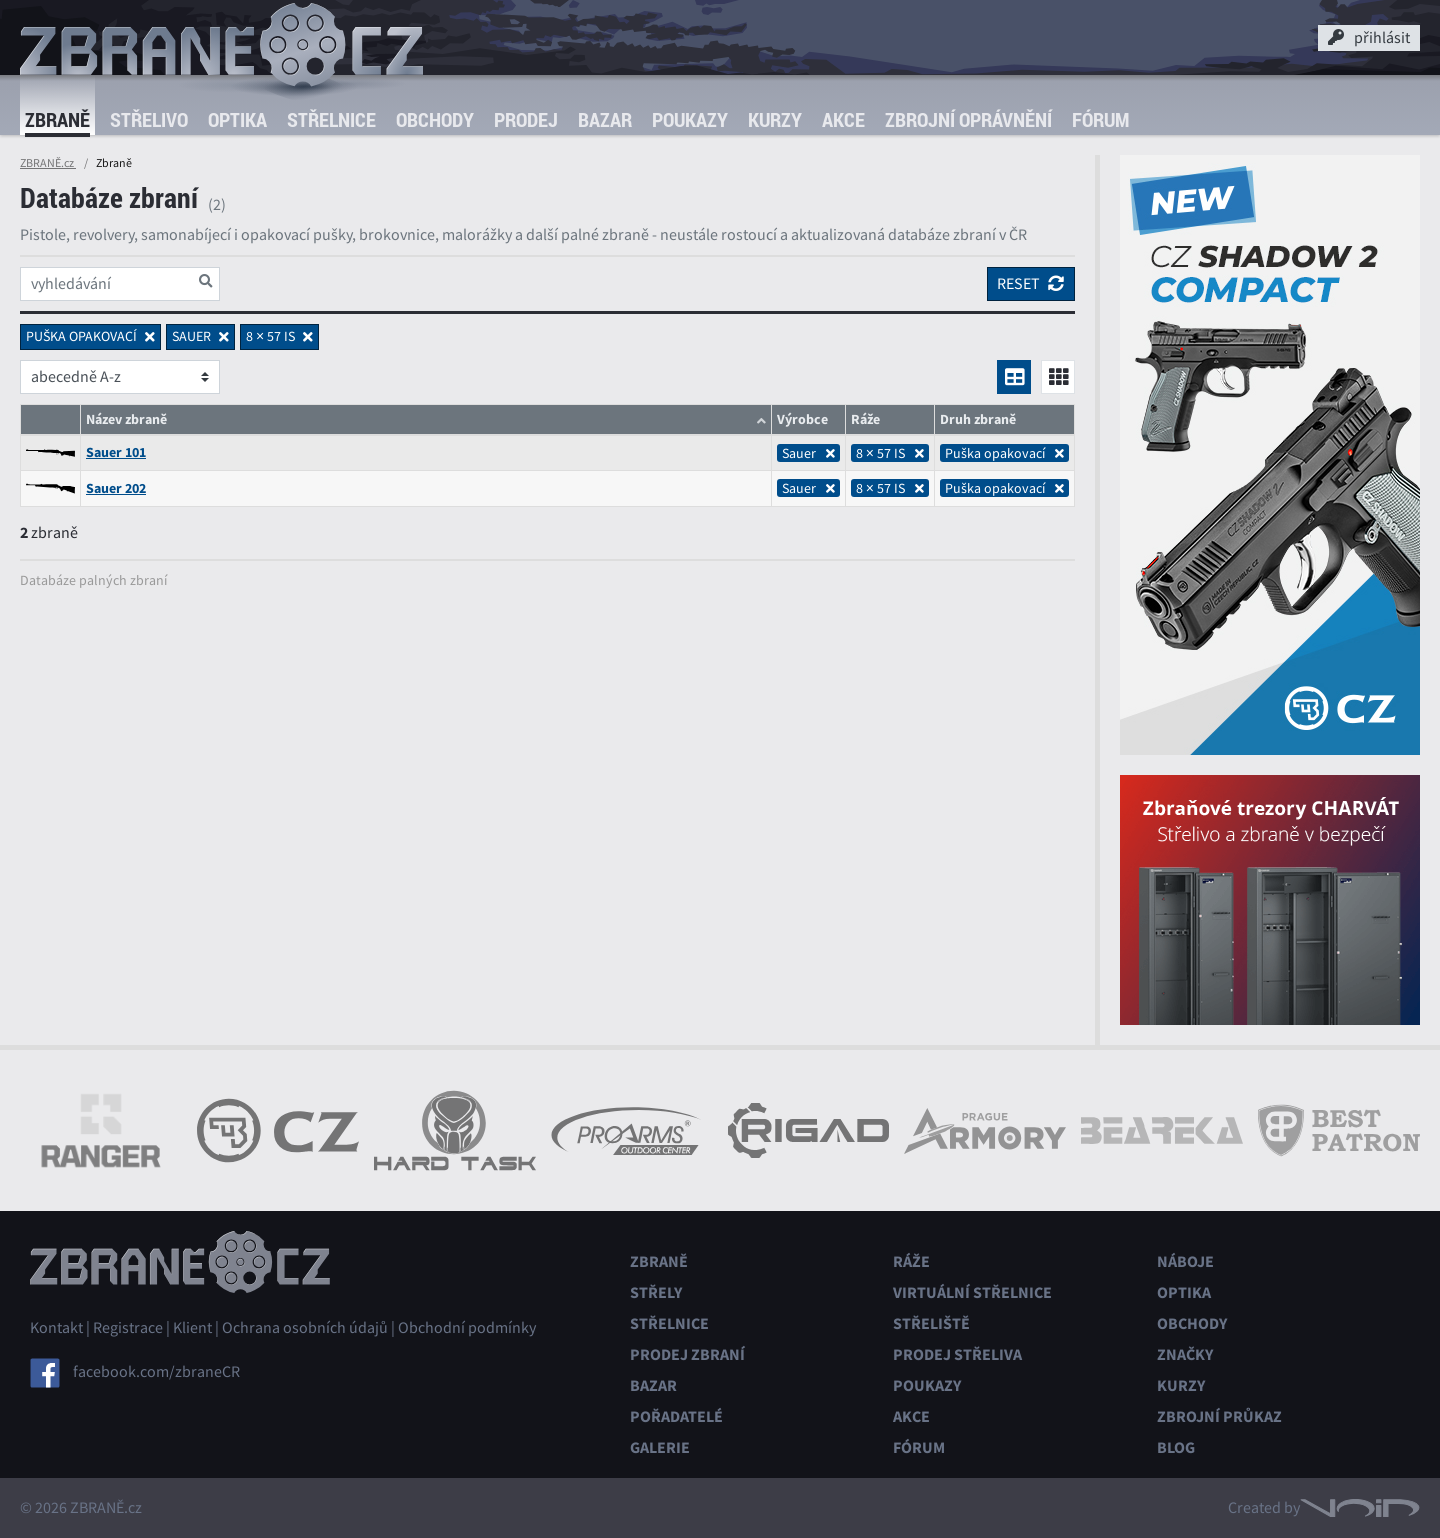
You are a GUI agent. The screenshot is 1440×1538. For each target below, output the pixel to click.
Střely (656, 1292)
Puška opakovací (1004, 453)
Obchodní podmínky (467, 1328)
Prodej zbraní (687, 1354)
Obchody (435, 119)
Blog (1176, 1447)
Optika (237, 119)
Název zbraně (126, 419)
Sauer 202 (116, 488)
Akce (843, 119)
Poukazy (690, 119)
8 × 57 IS (890, 453)
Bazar (605, 119)
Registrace (128, 1328)
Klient (192, 1328)
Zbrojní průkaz (1219, 1416)
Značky (1185, 1354)
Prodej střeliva (957, 1354)
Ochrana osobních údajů (305, 1328)
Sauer (808, 453)
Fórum (1100, 119)
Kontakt (56, 1328)
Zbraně (57, 119)
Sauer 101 (116, 452)
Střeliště (931, 1323)
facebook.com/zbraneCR (156, 1372)
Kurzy (775, 119)
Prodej (526, 119)
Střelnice (331, 119)
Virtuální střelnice (972, 1292)
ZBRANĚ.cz (48, 163)
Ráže (911, 1261)
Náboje (1185, 1261)
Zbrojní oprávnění (968, 119)
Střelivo (149, 119)
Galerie (660, 1447)
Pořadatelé (676, 1416)
